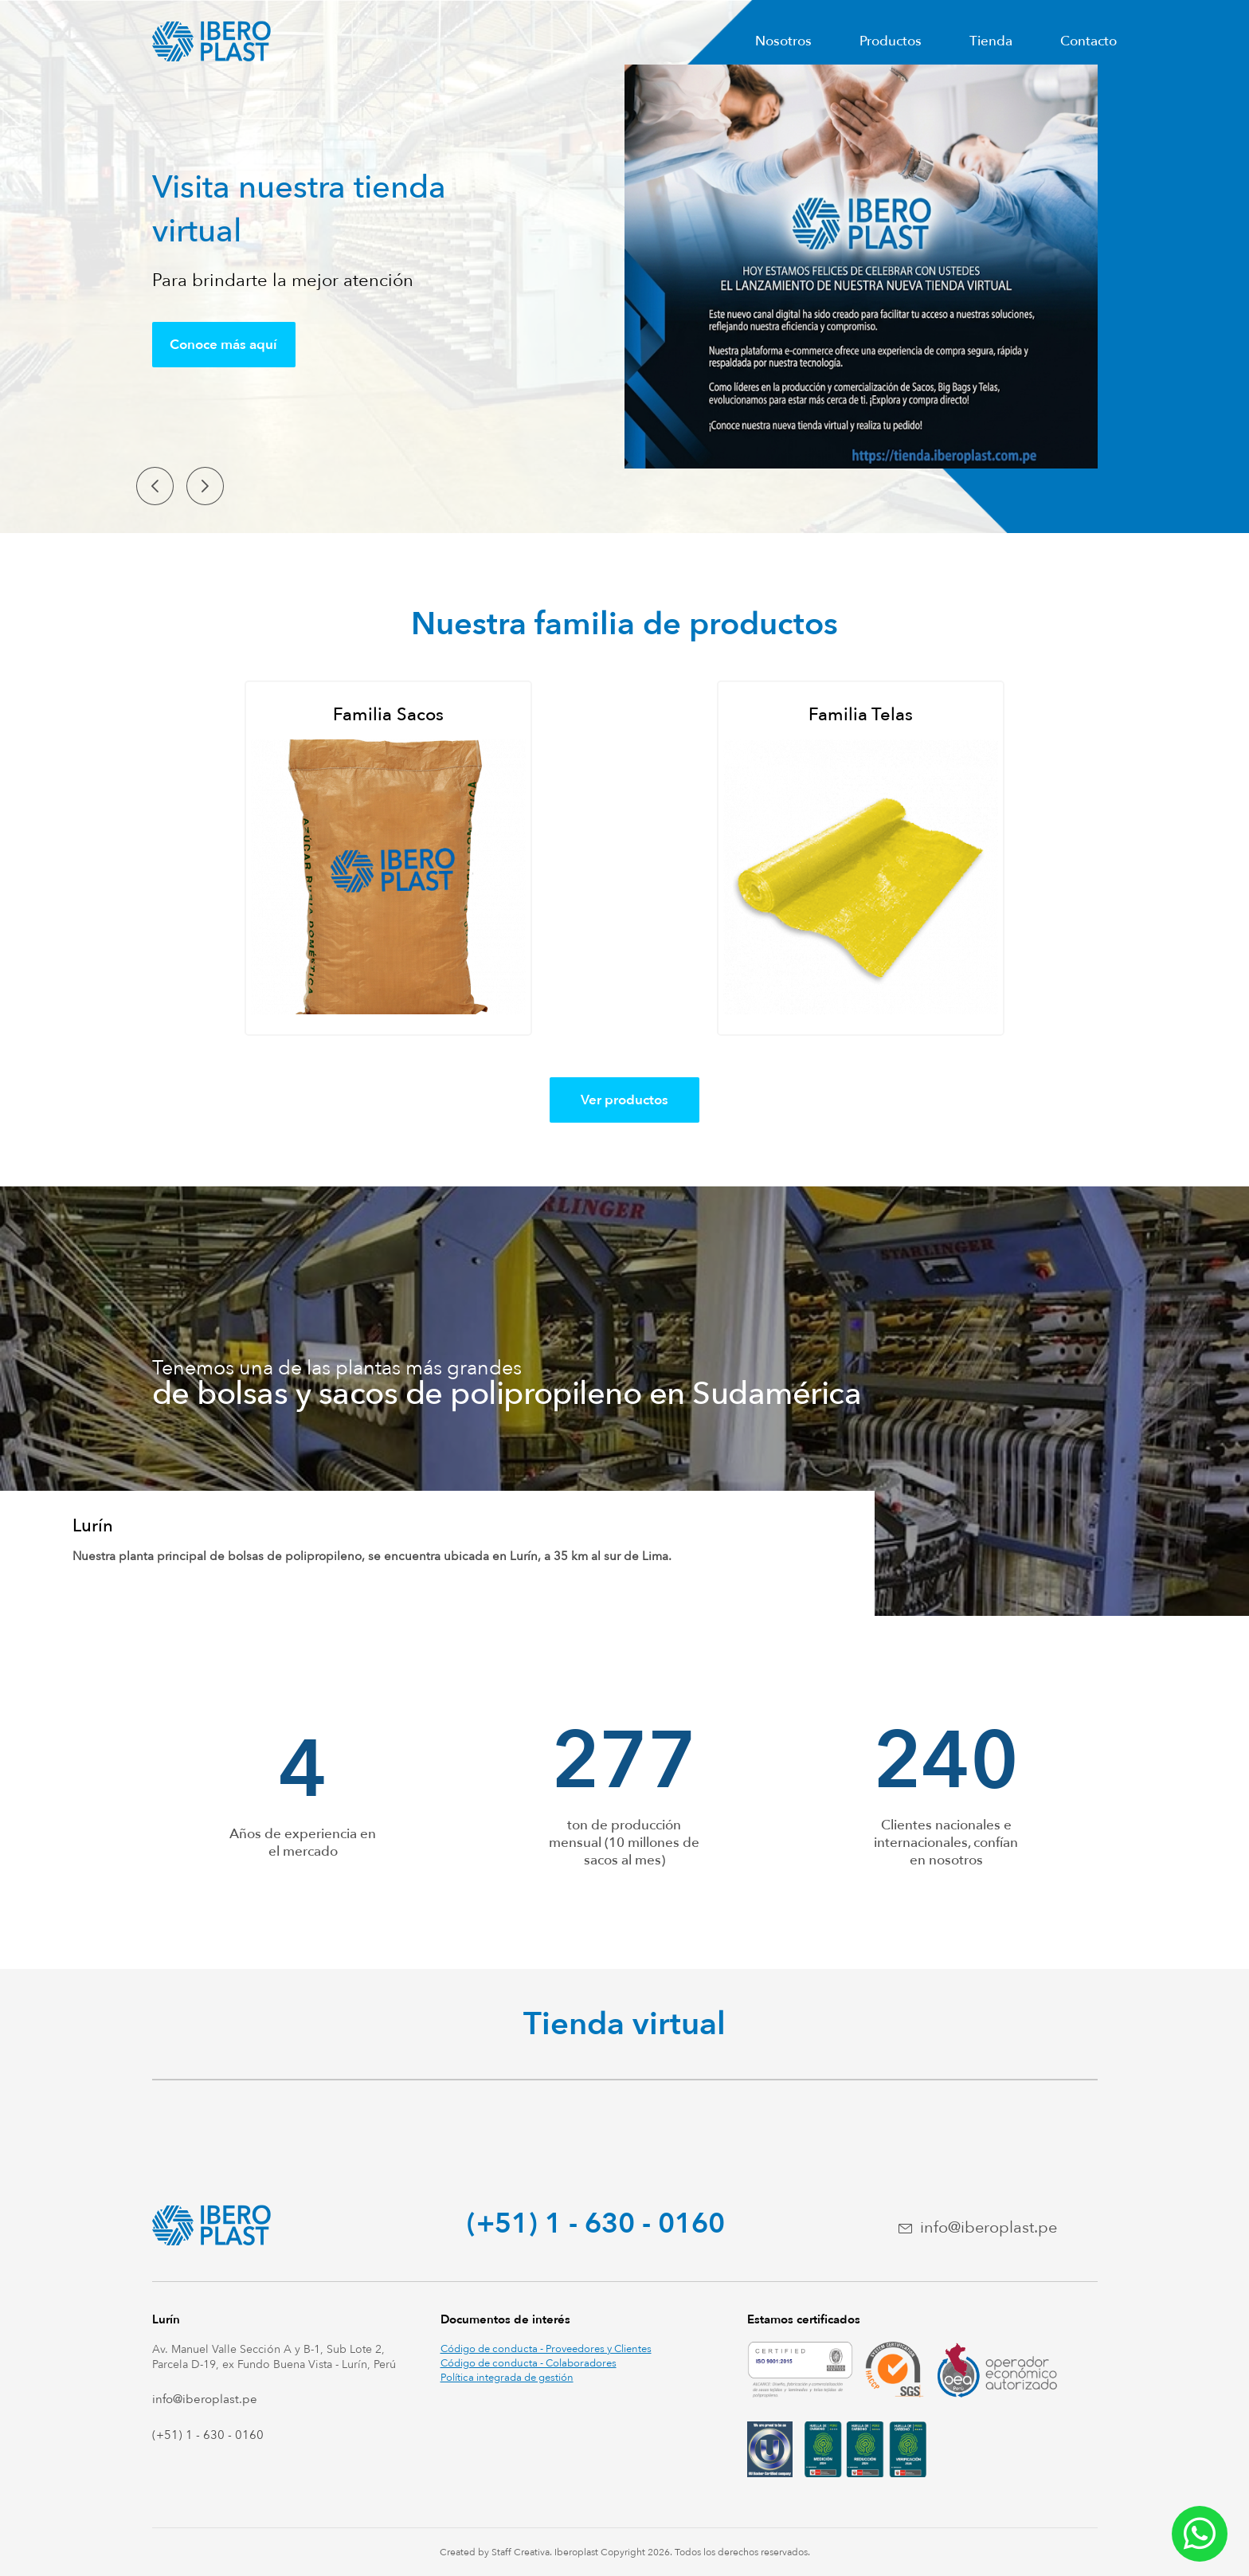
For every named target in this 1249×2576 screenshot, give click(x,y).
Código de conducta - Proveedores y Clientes (546, 2349)
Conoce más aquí (223, 344)
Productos (890, 41)
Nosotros (783, 41)
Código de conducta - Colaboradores (528, 2363)
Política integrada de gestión (507, 2377)
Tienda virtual (624, 2024)
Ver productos (624, 1100)
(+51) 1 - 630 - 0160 (596, 2224)
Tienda (990, 41)
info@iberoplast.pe (988, 2227)
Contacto (1088, 41)
